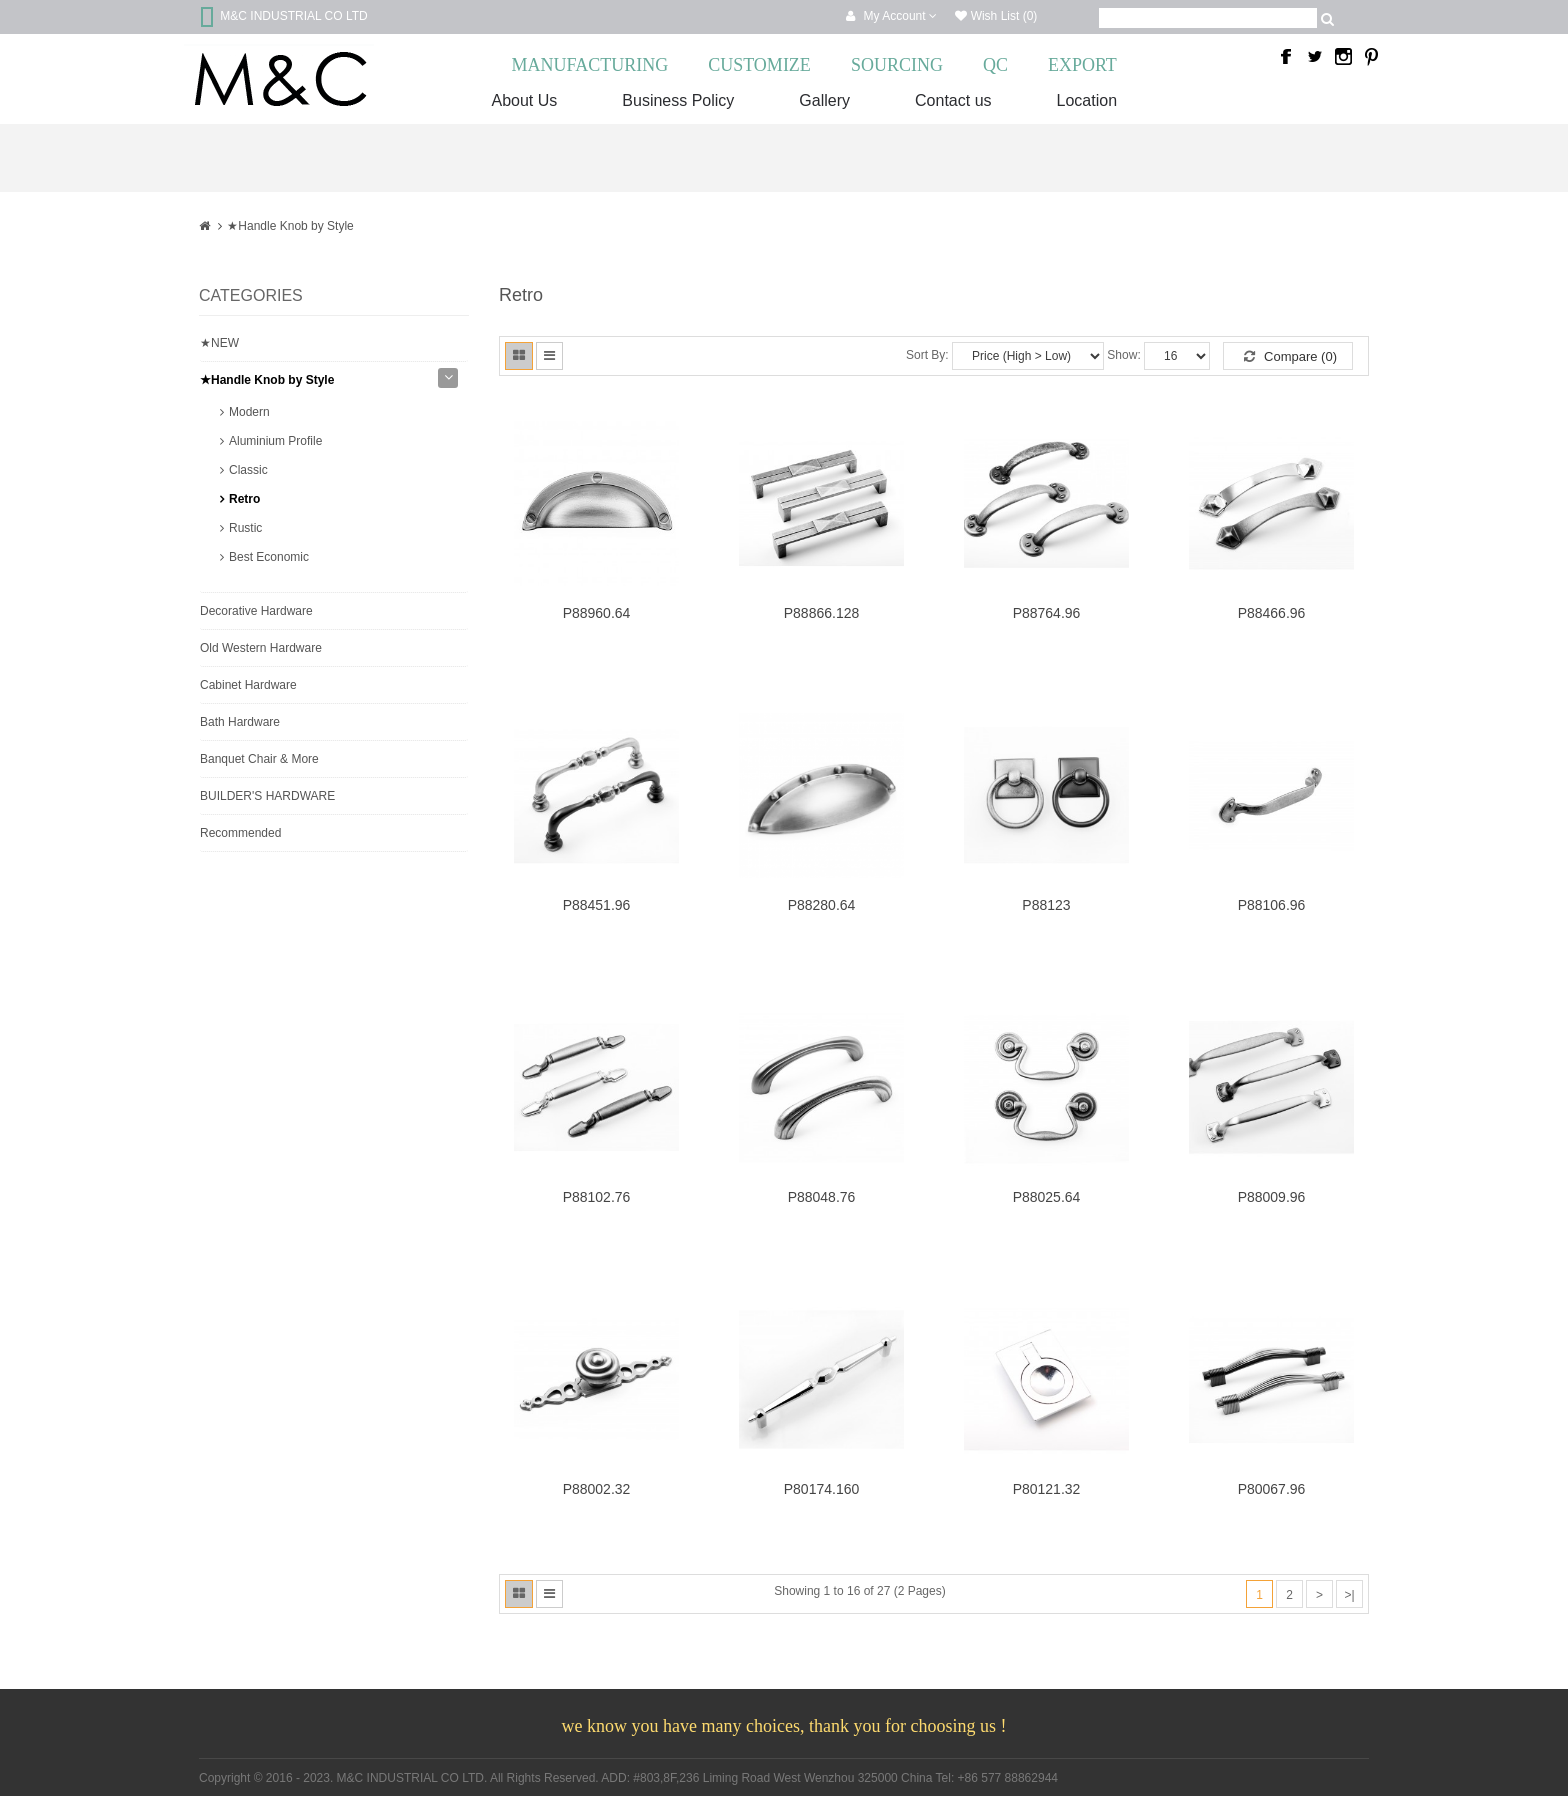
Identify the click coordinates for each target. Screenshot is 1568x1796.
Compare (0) (1290, 356)
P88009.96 (1272, 1197)
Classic (248, 470)
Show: (1123, 355)
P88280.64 (822, 905)
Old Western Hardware (261, 648)
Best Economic (269, 557)
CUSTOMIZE (759, 65)
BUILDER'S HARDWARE (267, 796)
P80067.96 (1272, 1489)
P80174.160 (822, 1489)
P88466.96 (1272, 613)
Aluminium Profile (275, 441)
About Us (525, 100)
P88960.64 (597, 613)
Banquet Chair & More (259, 759)
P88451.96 (597, 905)
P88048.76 (822, 1197)
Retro (244, 499)
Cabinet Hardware (248, 685)
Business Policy (678, 100)
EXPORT (1082, 65)
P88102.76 (597, 1197)
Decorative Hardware (256, 611)
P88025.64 (1047, 1197)
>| (1349, 1595)
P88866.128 (822, 613)
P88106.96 (1272, 905)
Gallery (824, 100)
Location (1087, 100)
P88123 (1046, 905)
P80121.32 (1047, 1489)
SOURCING (897, 65)
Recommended (240, 833)
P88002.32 (597, 1489)
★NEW (219, 343)
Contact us (953, 100)
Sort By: (927, 355)
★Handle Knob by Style (290, 226)
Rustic (245, 528)
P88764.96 (1047, 613)
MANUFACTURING (590, 65)
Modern (249, 412)
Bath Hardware (240, 722)
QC (995, 65)
